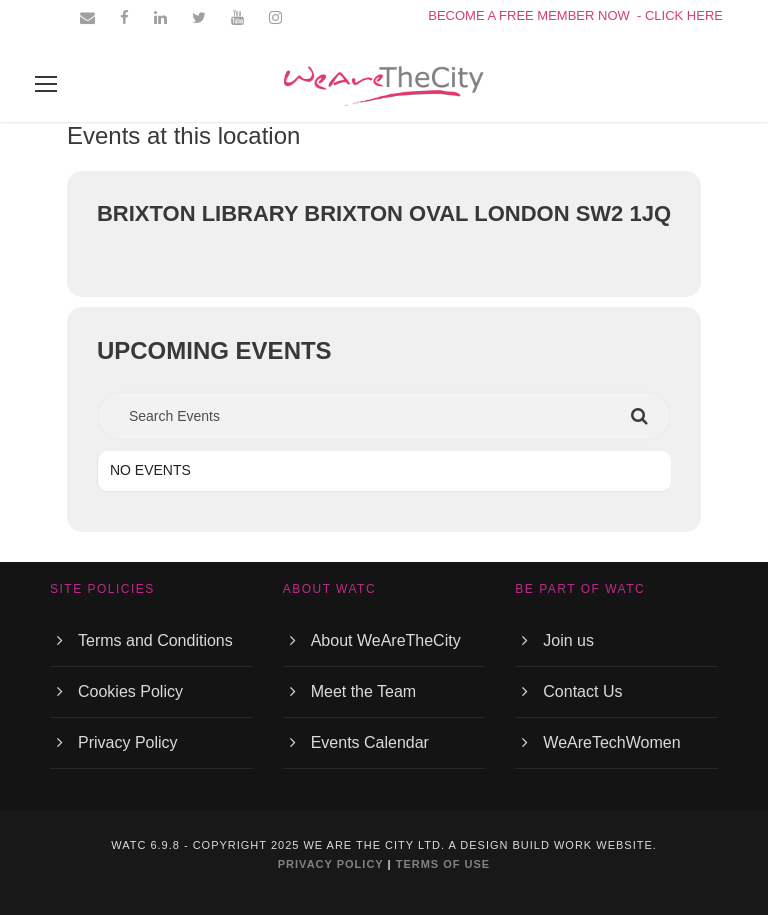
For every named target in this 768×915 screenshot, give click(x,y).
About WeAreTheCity (386, 640)
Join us (568, 640)
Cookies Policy (130, 691)
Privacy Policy (128, 742)
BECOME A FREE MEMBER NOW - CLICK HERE (575, 15)
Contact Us (582, 691)
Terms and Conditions (155, 640)
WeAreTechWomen (611, 742)
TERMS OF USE (443, 864)
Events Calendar (370, 742)
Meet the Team (364, 691)
